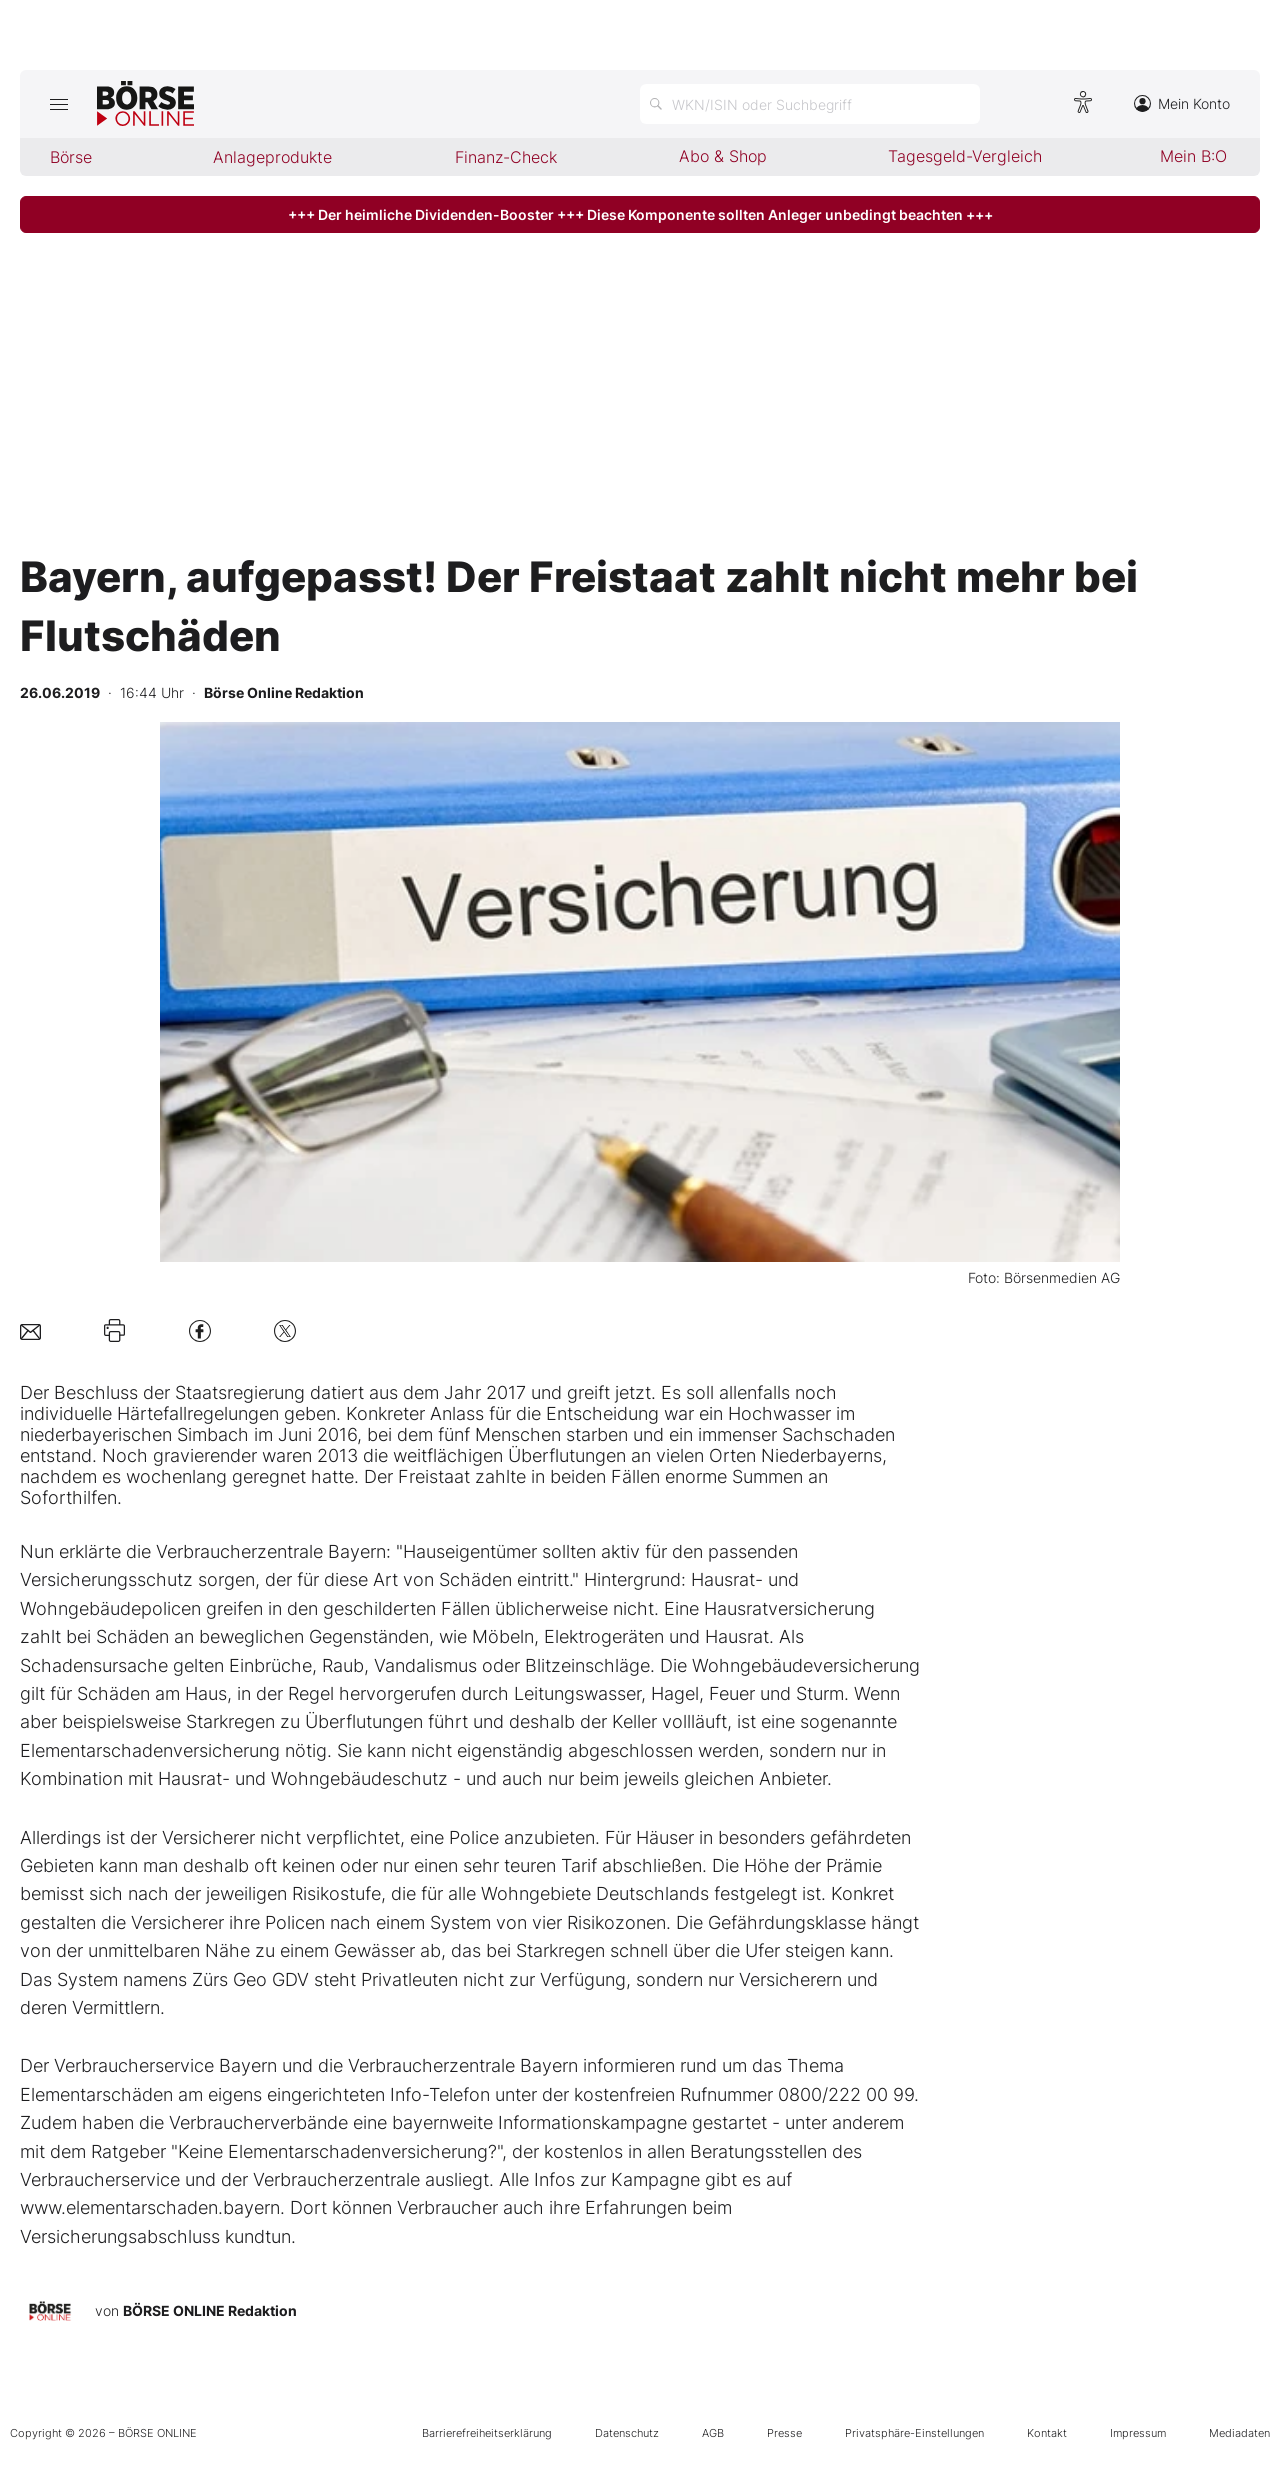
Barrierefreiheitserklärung (487, 2433)
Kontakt (1047, 2433)
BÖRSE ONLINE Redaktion (210, 2310)
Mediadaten (1239, 2433)
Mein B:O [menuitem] (1193, 156)
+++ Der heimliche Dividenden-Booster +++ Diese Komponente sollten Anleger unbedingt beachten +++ (640, 214)
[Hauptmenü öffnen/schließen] (58, 104)
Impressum (1138, 2433)
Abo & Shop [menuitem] (723, 156)
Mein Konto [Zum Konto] (1182, 103)
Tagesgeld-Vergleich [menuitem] (965, 156)
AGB (713, 2433)
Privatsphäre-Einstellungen (914, 2433)
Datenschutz (627, 2433)
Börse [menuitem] (71, 157)
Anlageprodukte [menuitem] (272, 157)
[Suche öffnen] (810, 104)
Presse (784, 2433)
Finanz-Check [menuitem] (506, 157)
